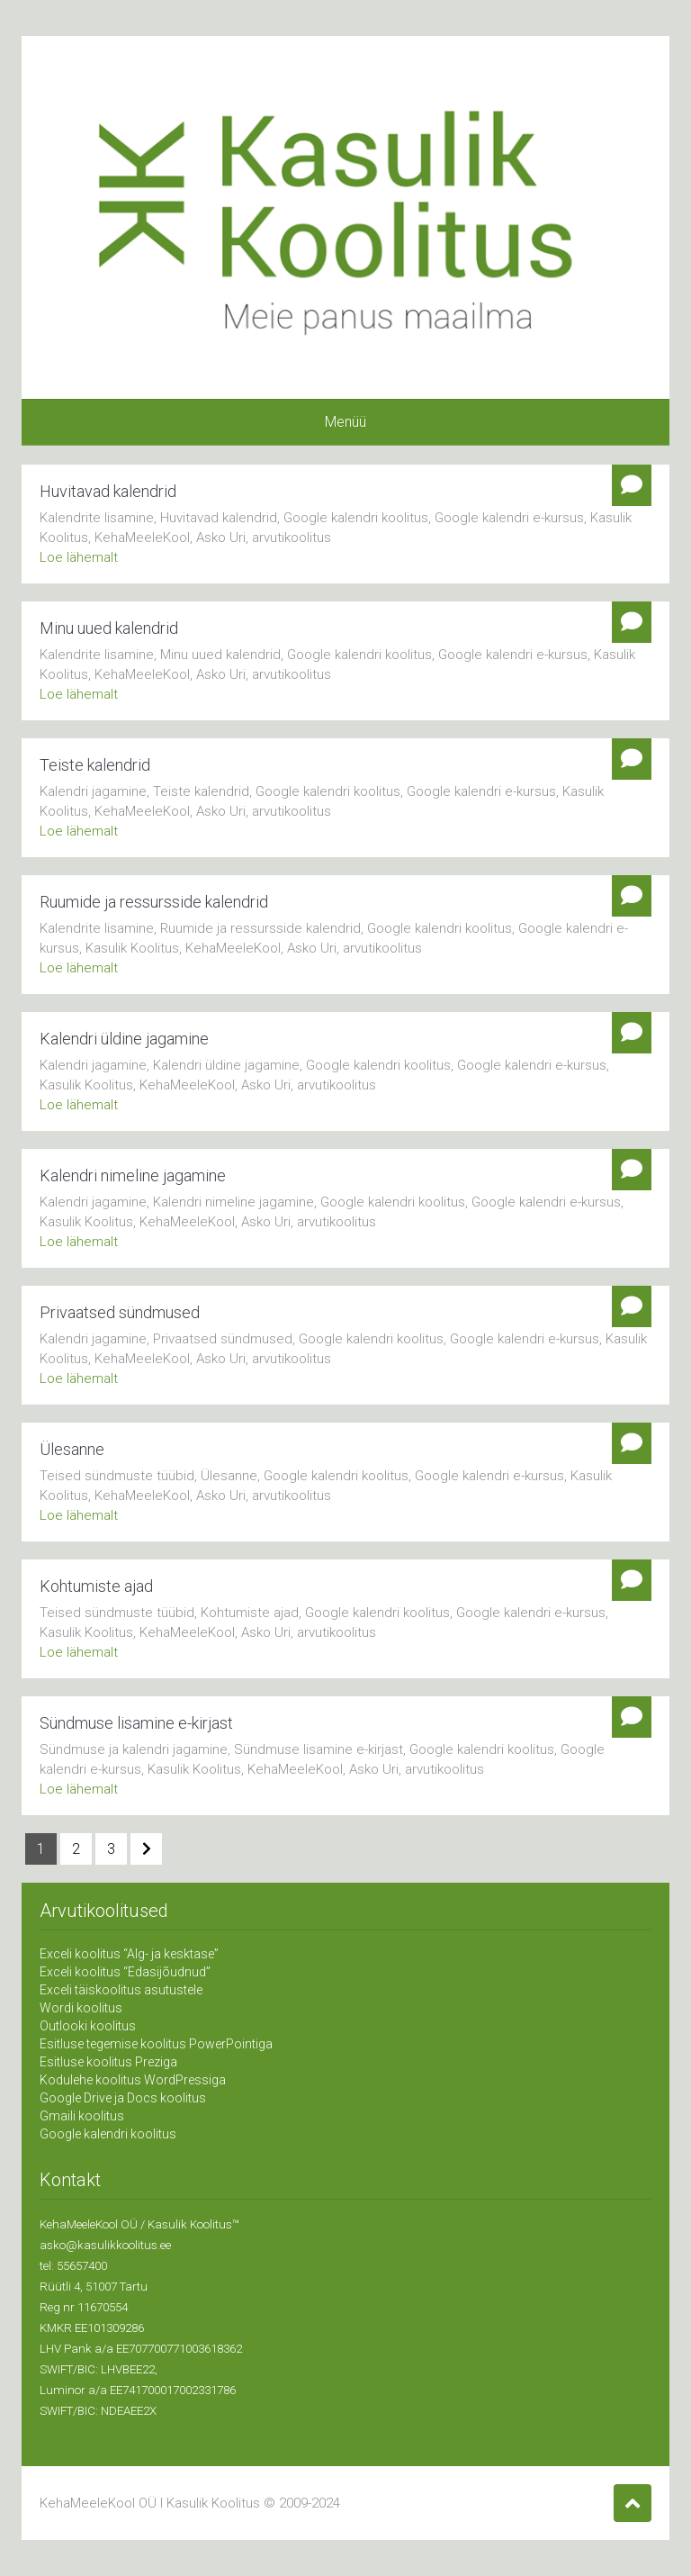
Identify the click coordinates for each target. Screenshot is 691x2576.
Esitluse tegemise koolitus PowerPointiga (156, 2044)
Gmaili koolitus (82, 2116)
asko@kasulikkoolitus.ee (105, 2245)
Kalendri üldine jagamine (124, 1038)
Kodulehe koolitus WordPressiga (133, 2080)
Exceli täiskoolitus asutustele (121, 1990)
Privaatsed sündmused (120, 1312)
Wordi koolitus (81, 2008)
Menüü (345, 421)
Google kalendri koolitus (108, 2134)
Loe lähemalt (79, 557)
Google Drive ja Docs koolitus (123, 2098)
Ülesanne (72, 1449)
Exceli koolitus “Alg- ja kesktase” (129, 1954)
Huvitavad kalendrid (108, 491)
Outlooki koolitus (88, 2026)
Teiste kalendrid (95, 764)
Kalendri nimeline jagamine (133, 1175)
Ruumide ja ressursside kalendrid (154, 901)
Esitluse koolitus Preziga (108, 2062)
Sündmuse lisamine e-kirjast (136, 1722)
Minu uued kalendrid (109, 628)
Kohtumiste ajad (96, 1586)
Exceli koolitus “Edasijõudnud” (125, 1972)
